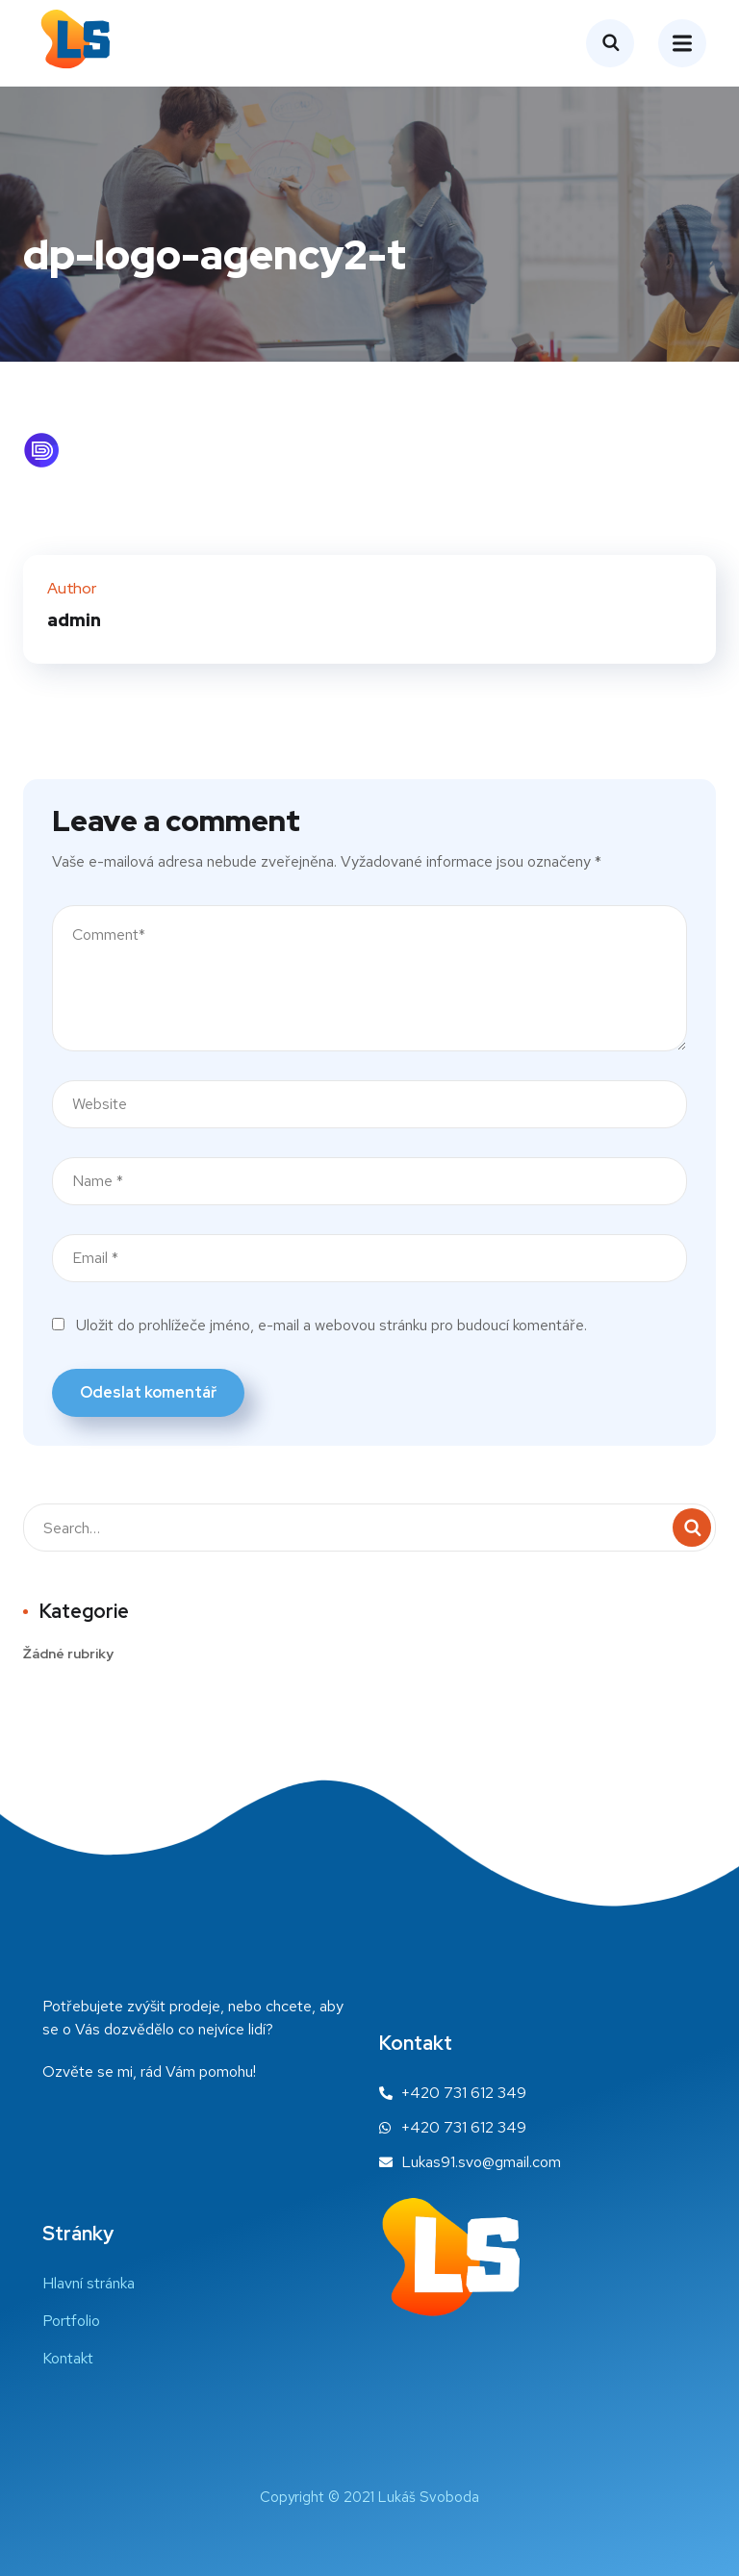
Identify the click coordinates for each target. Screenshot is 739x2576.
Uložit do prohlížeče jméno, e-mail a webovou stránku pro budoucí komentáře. (331, 1325)
